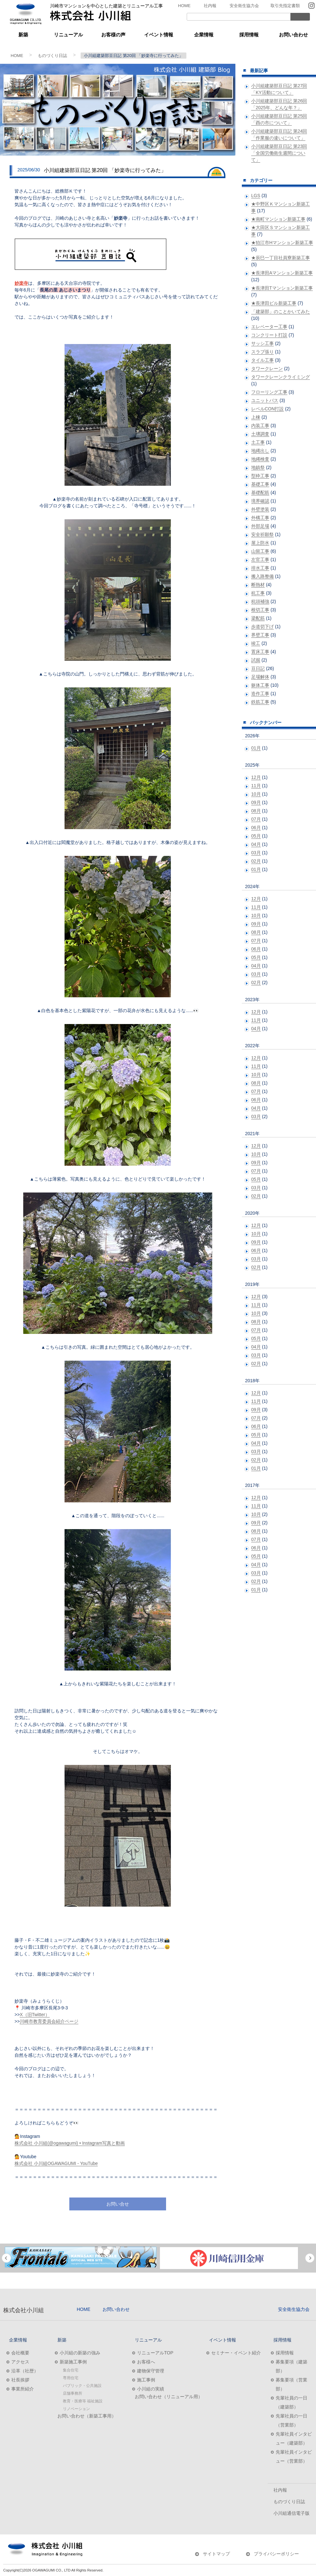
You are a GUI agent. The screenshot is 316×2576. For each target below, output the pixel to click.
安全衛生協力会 (244, 5)
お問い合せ (117, 2204)
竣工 (255, 643)
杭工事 (258, 593)
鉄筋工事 (260, 701)
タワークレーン (267, 368)
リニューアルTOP (155, 2352)
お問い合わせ (293, 34)
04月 (256, 844)
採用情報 (249, 34)
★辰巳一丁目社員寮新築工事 (280, 257)
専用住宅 (70, 2378)
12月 (256, 777)
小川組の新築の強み (80, 2352)
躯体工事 (260, 685)
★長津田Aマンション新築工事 (282, 272)
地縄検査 (260, 459)
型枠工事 (260, 475)
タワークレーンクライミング (280, 376)
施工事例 (146, 2379)
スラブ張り (262, 351)
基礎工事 (260, 484)
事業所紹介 (22, 2388)
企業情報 (203, 34)
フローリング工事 (269, 392)
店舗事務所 (72, 2393)
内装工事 (260, 425)
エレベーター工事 (269, 326)
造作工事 (260, 693)
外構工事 (260, 517)
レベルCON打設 (267, 408)
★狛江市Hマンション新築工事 (282, 242)
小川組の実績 (150, 2388)
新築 (23, 34)
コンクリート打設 (269, 335)
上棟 (255, 417)
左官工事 (260, 559)
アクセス (20, 2361)
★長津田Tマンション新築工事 (282, 288)
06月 (256, 827)
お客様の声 (113, 34)
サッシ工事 (262, 343)
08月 (256, 810)
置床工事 (260, 651)
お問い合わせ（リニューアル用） (168, 2396)
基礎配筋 (260, 492)
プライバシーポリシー (276, 2553)
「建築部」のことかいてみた (280, 311)
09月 (256, 802)
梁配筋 (258, 618)
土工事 (258, 442)
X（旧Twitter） (35, 2014)
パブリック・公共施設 (82, 2385)
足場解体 (260, 676)
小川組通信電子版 (291, 2513)
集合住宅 (70, 2370)
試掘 (255, 660)
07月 (256, 819)
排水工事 (260, 567)
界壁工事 (260, 634)
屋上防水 (260, 542)
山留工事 (260, 551)
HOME (184, 5)
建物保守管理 (150, 2370)
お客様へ (146, 2361)
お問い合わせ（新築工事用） (86, 2415)
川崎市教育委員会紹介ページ (49, 2021)
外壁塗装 (260, 509)
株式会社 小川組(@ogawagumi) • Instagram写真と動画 (70, 2143)
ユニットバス (264, 400)
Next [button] (309, 2258)
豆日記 (258, 668)
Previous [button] (6, 2258)
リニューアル (68, 34)
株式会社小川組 (23, 2310)
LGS (255, 195)
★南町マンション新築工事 (278, 219)
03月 (256, 852)
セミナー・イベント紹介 (236, 2352)
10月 (256, 794)
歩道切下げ (262, 626)
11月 (256, 785)
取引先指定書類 (285, 5)
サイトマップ (216, 2553)
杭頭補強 (260, 601)
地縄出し (260, 450)
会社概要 (20, 2352)
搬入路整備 (262, 576)
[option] (80, 2257)
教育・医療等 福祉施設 (83, 2401)
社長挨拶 (20, 2379)
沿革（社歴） (24, 2370)
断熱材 (258, 584)
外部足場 (260, 526)
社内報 (210, 5)
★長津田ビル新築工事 (273, 303)
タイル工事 (262, 360)
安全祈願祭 (262, 534)
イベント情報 (158, 34)
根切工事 (260, 609)
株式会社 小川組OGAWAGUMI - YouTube (56, 2163)
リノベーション (76, 2409)
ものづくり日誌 (52, 55)
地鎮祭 (258, 467)
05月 (256, 835)
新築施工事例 (73, 2361)
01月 (256, 748)
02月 (256, 861)
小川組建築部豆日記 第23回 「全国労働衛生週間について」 (279, 153)
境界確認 (260, 500)
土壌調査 (260, 433)
